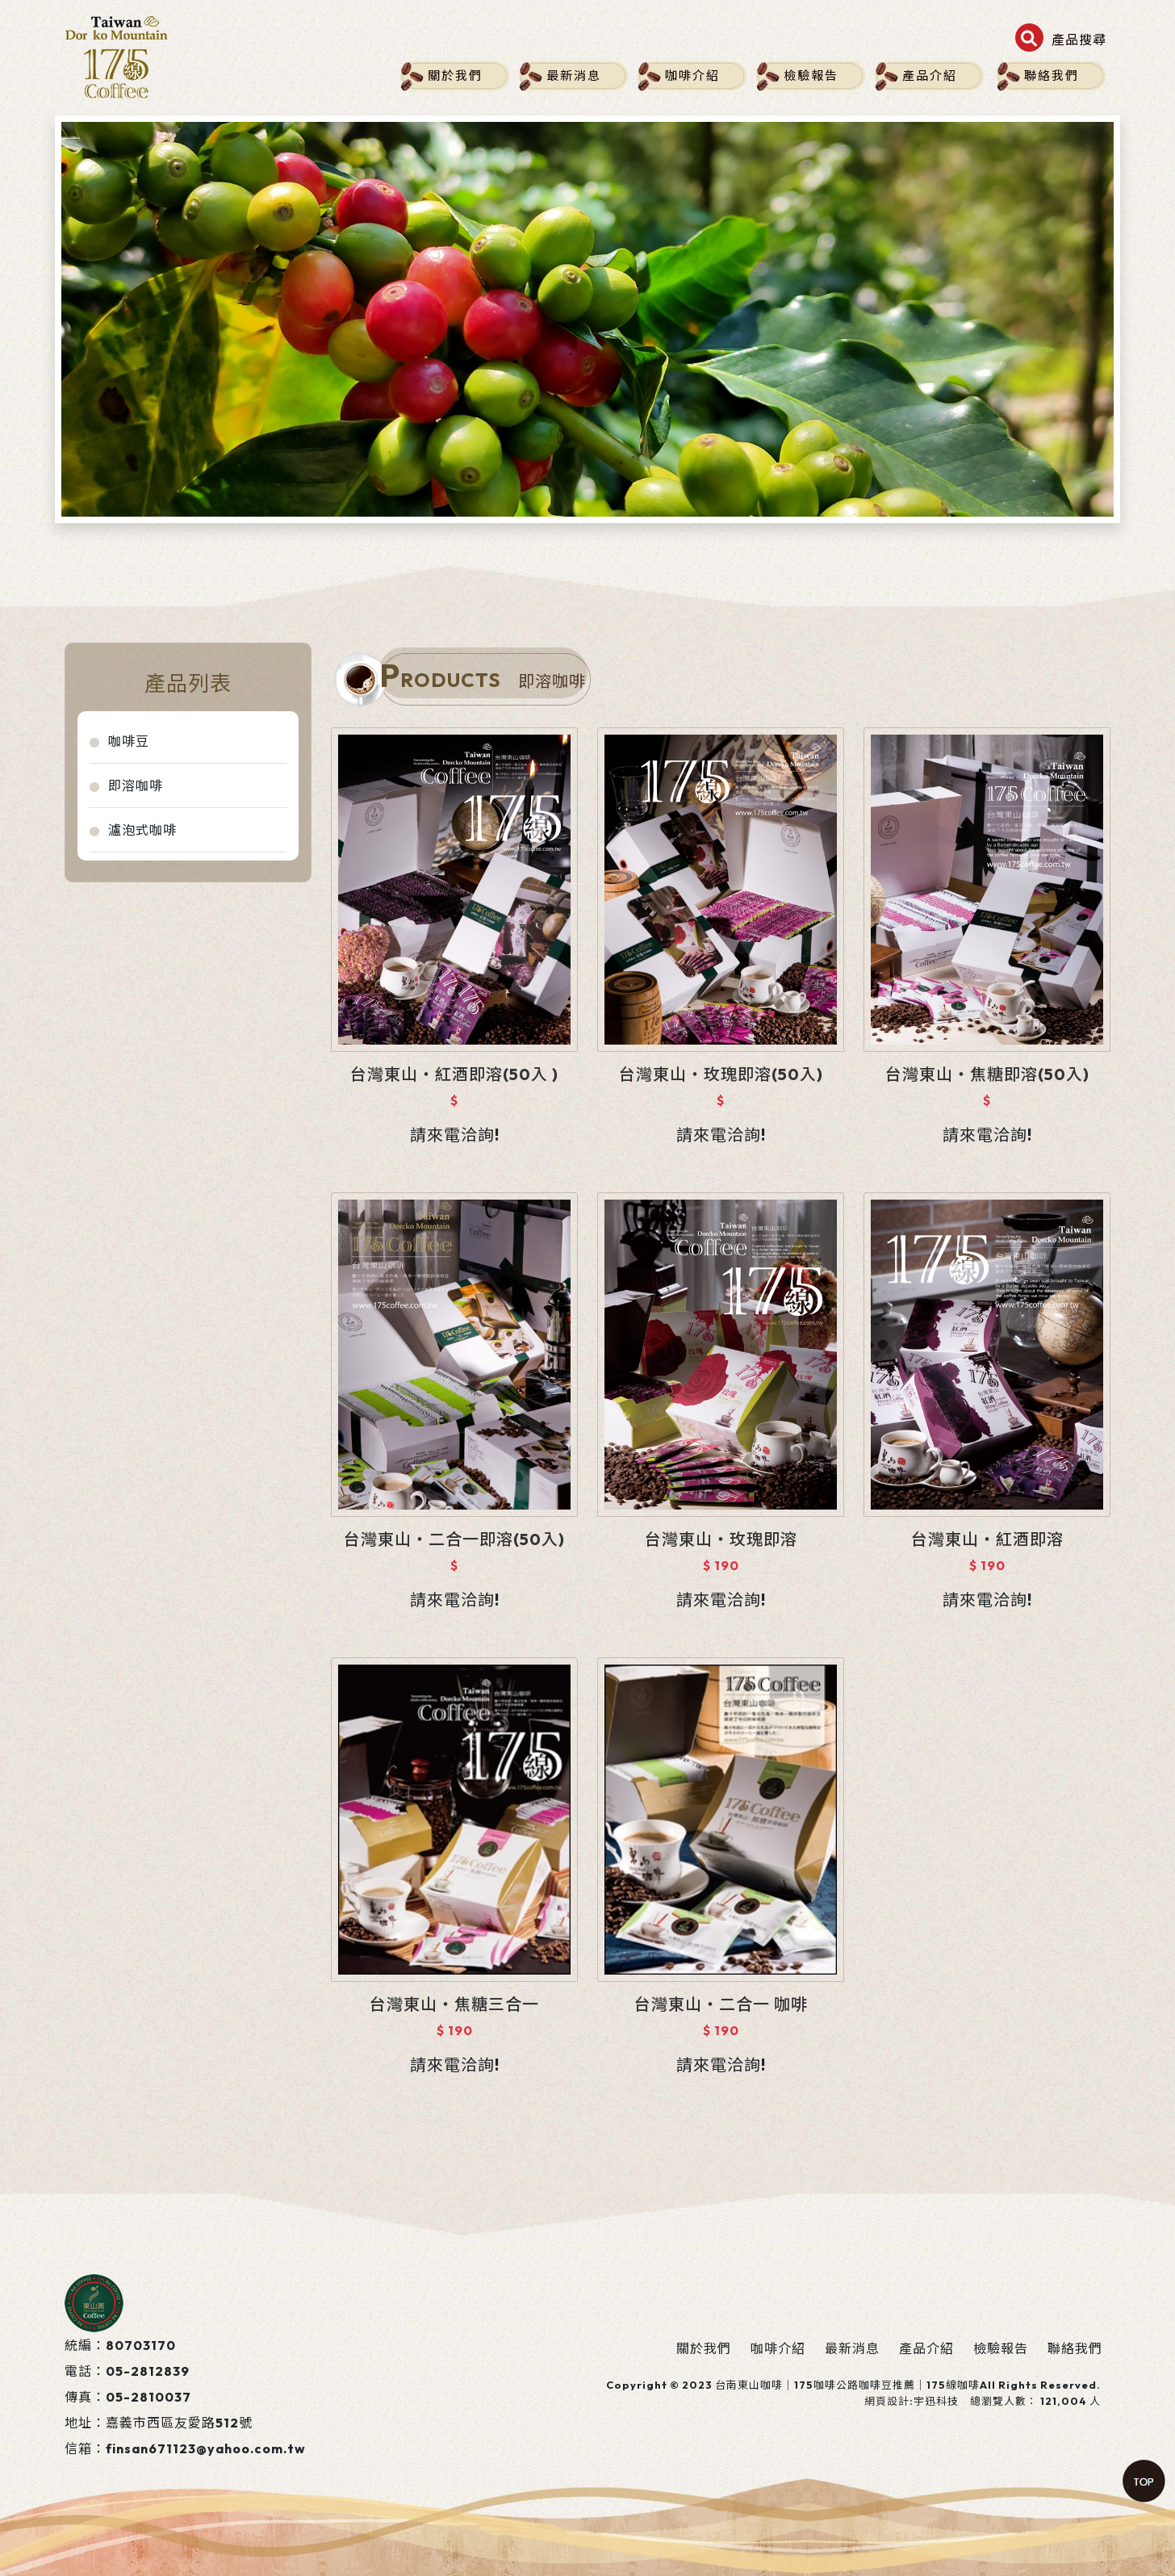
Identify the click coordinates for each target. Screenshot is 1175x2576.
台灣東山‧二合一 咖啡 (721, 2004)
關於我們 (455, 75)
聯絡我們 (1051, 75)
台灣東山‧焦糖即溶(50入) (987, 1074)
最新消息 (573, 75)
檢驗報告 (811, 75)
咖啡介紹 (692, 75)
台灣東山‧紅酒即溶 (987, 1539)
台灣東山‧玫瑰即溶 (721, 1539)
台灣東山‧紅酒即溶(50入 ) (454, 1074)
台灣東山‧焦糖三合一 (454, 2004)
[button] (1060, 39)
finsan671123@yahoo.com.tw (206, 2448)
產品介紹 (929, 75)
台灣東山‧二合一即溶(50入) (454, 1539)
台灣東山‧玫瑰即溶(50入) (721, 1074)
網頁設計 (886, 2400)
